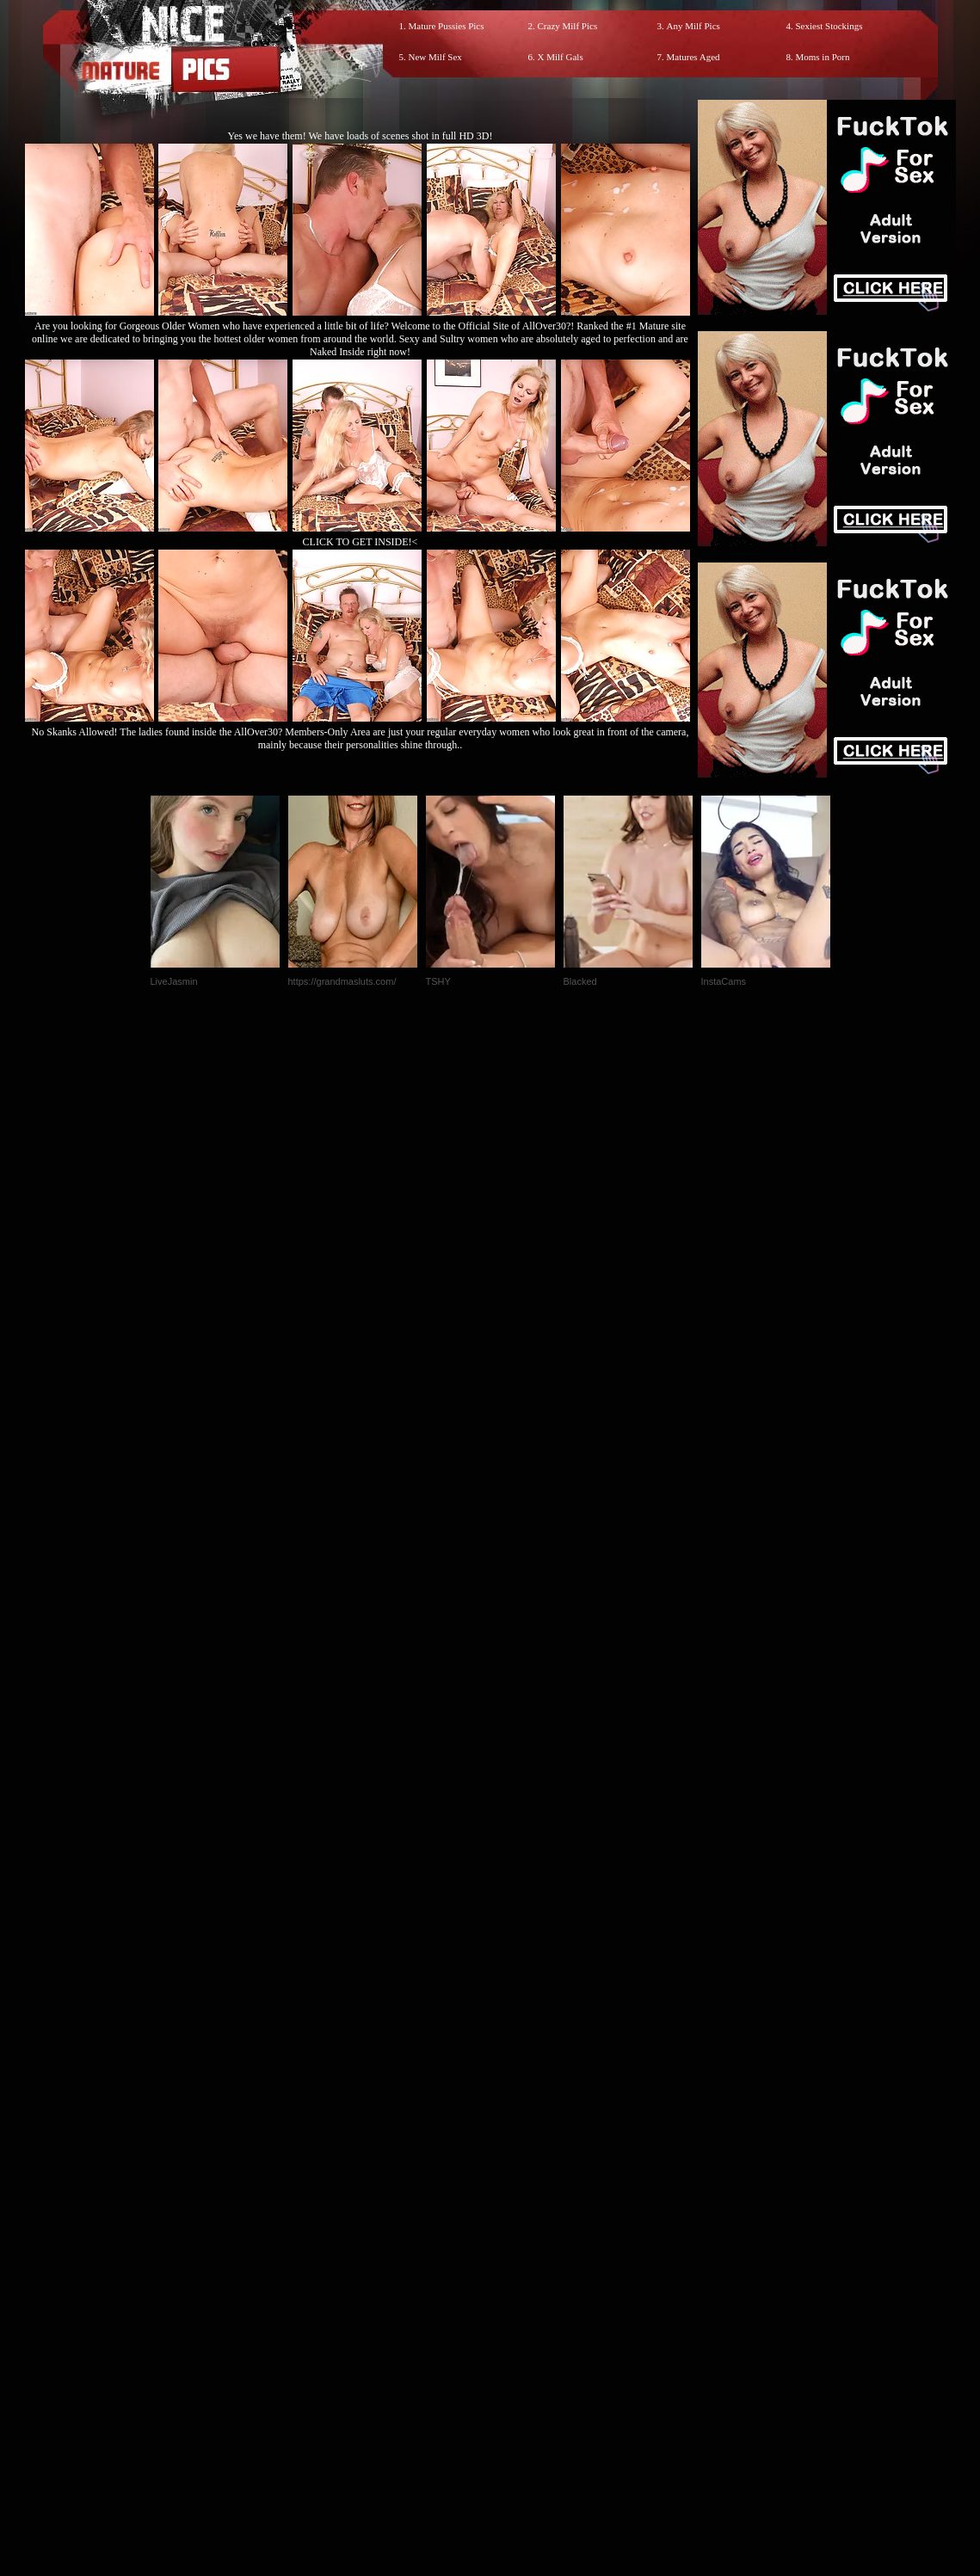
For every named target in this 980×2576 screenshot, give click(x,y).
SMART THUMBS (520, 2216)
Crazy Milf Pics (568, 26)
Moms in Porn (823, 57)
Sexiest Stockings (829, 26)
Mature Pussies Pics (446, 26)
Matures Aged (693, 57)
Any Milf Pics (693, 26)
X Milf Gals (560, 57)
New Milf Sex (435, 57)
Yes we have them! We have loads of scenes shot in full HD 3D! (360, 136)
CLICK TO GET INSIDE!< (360, 542)
